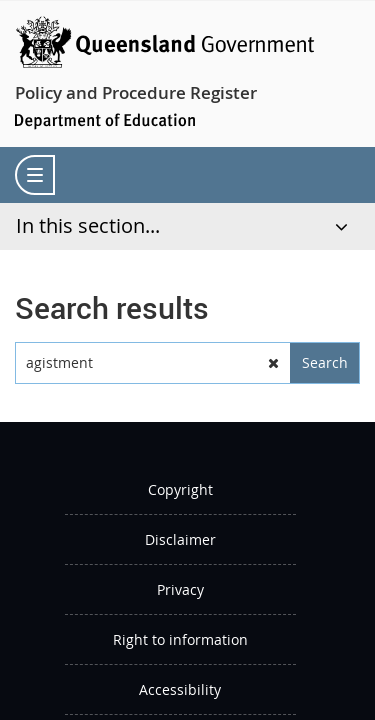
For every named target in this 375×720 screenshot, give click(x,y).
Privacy (180, 589)
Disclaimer (180, 539)
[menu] (35, 175)
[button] (273, 363)
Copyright (180, 489)
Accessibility (180, 689)
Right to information (180, 639)
